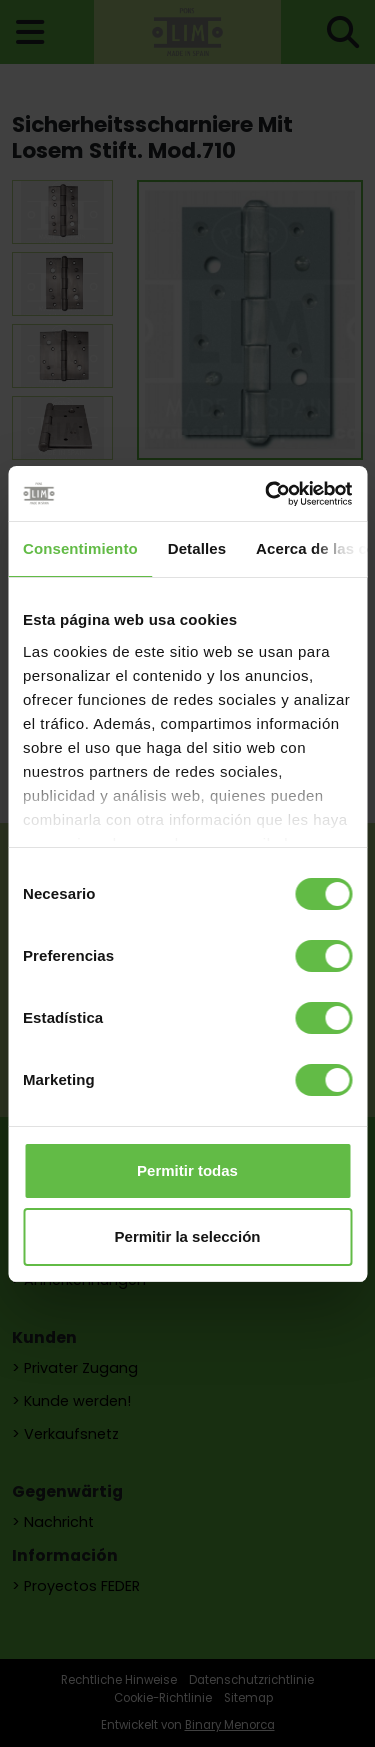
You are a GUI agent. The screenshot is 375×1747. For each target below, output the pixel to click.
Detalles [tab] (197, 548)
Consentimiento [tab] (80, 548)
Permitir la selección (188, 1236)
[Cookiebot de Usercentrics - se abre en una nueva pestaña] (267, 494)
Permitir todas (187, 1170)
